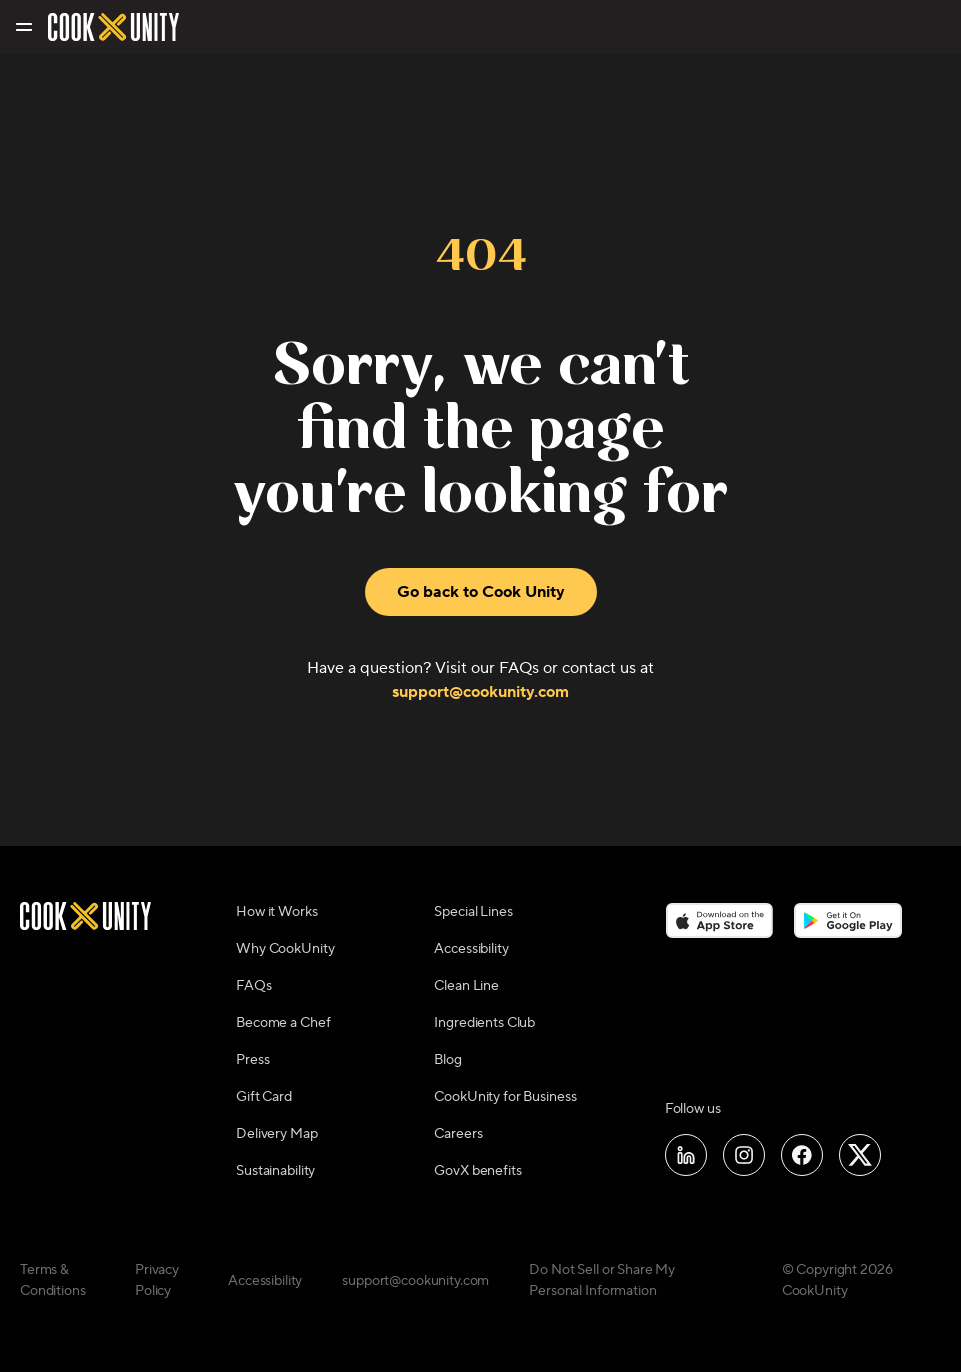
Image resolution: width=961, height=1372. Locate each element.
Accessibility (471, 949)
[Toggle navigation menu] (22, 27)
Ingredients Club (484, 1023)
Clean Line (466, 986)
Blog (447, 1060)
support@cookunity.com (480, 692)
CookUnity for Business (505, 1097)
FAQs (253, 986)
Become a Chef (283, 1023)
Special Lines (473, 912)
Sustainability (275, 1171)
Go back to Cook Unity (481, 592)
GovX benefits (477, 1171)
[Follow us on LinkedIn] (686, 1155)
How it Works (276, 912)
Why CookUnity (285, 949)
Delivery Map (276, 1134)
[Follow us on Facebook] (802, 1155)
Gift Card (264, 1097)
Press (252, 1060)
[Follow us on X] (860, 1155)
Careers (458, 1134)
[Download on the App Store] (719, 920)
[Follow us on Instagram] (744, 1155)
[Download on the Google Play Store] (848, 920)
